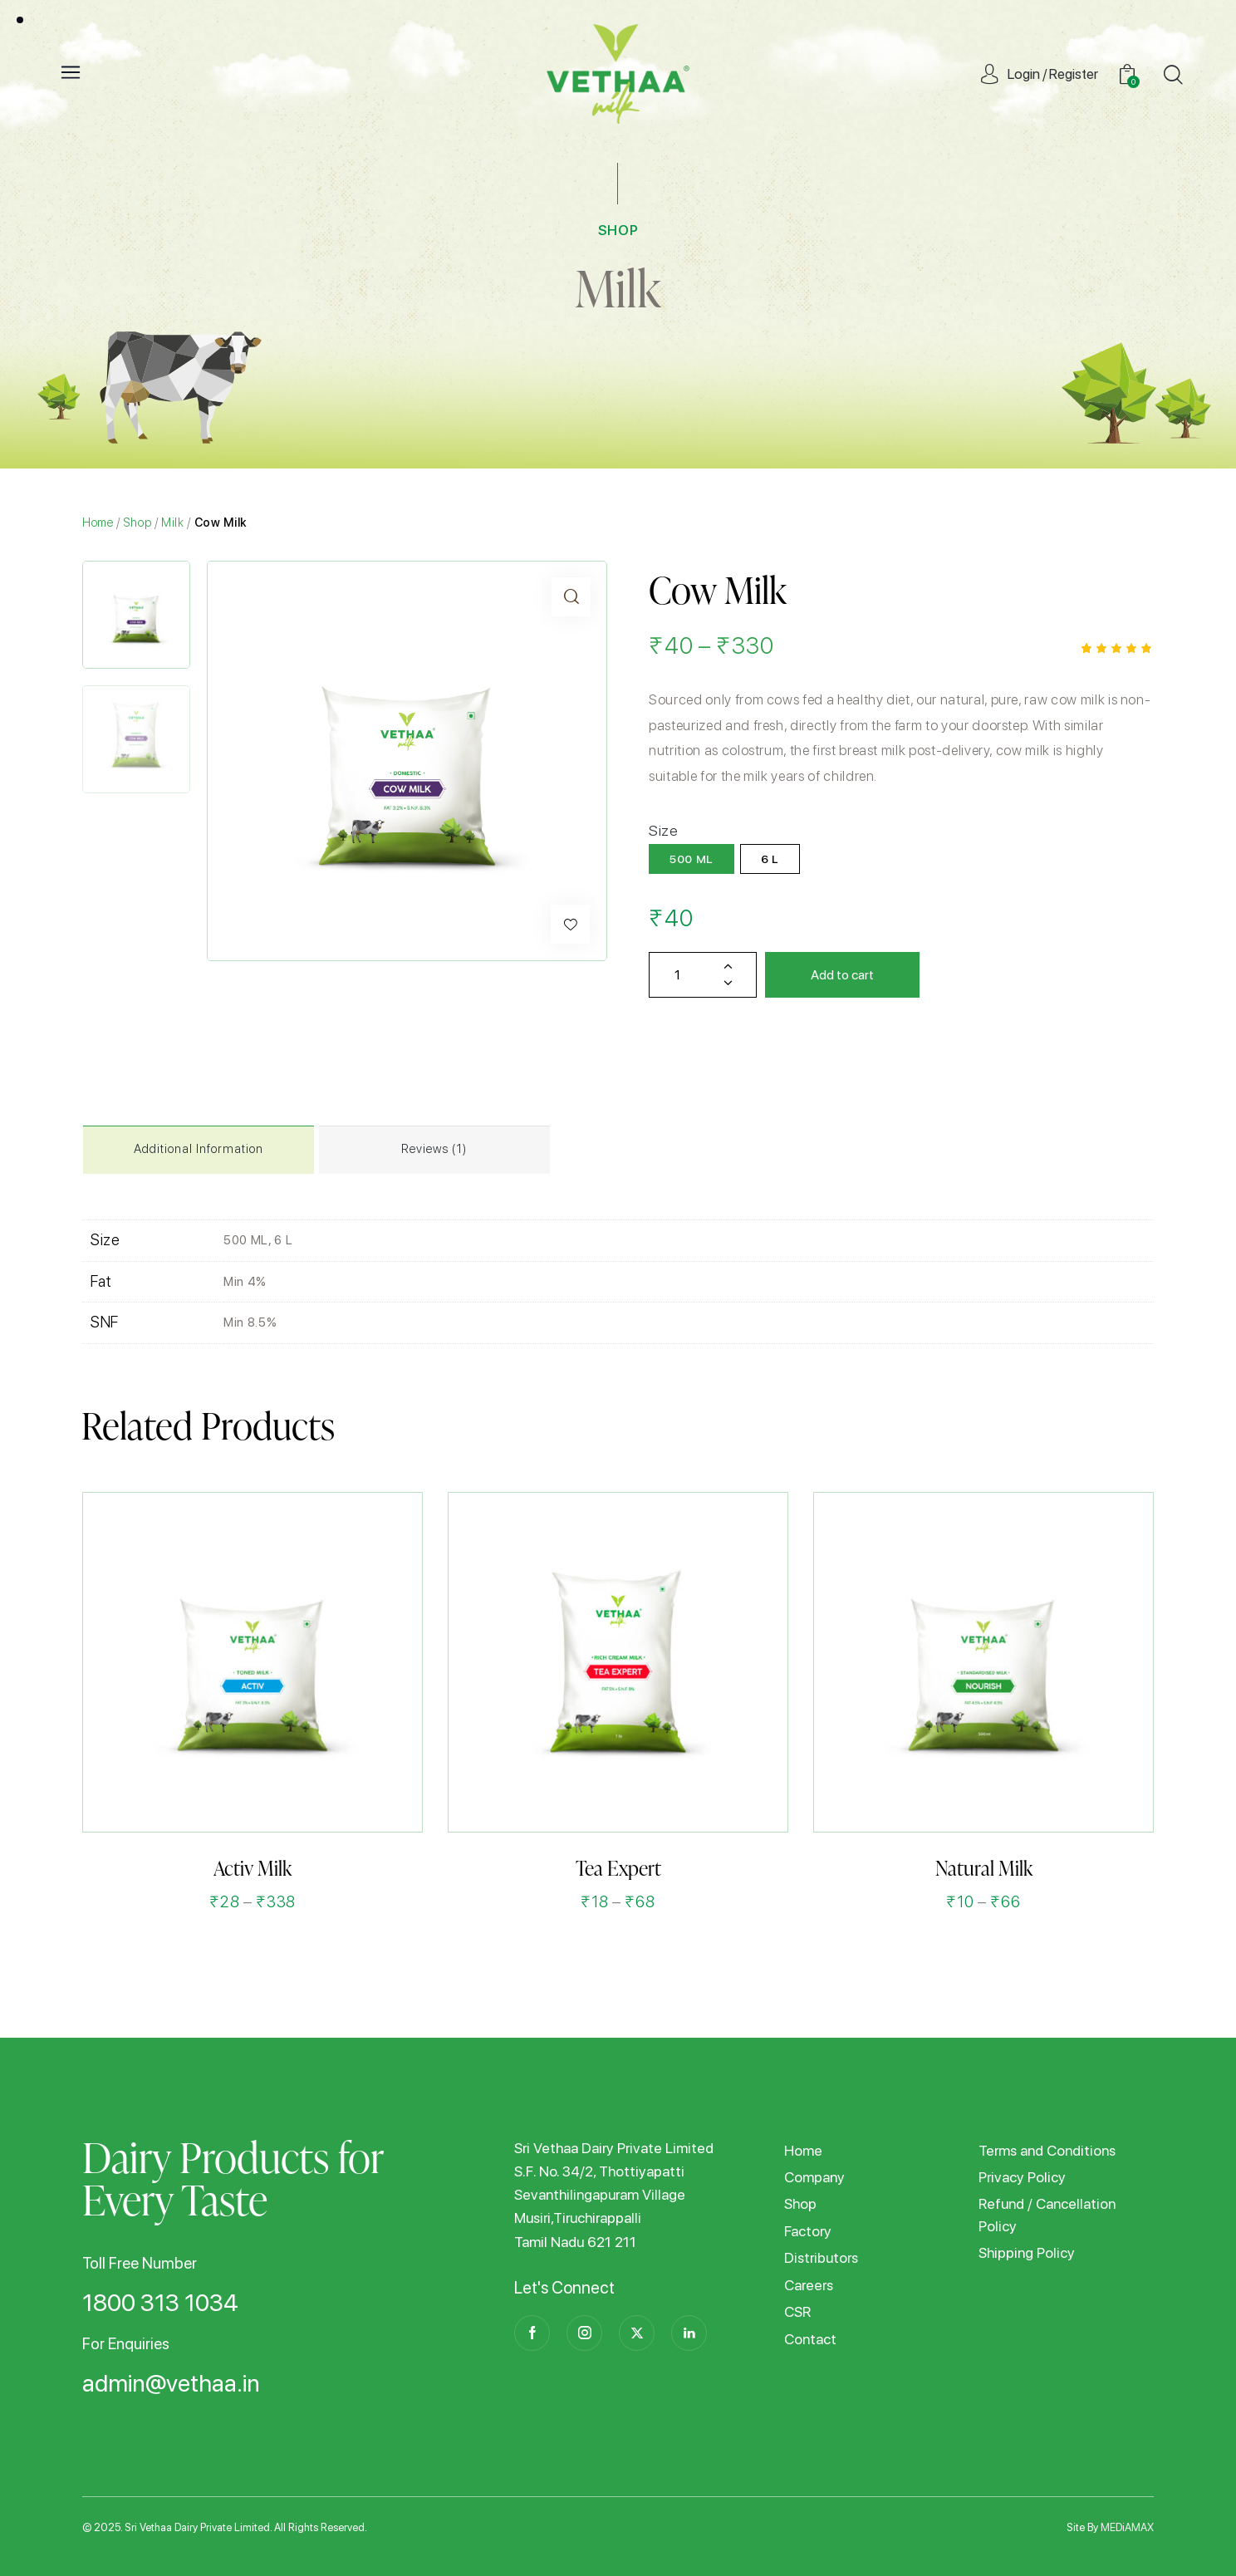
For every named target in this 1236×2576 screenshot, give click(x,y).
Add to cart (842, 975)
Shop (138, 522)
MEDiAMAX (1127, 2527)
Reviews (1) (434, 1148)
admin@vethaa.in (171, 2384)
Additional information (198, 1148)
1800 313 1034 (160, 2303)
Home (98, 522)
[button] (570, 924)
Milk (618, 288)
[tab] (198, 1150)
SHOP (618, 230)
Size (664, 830)
